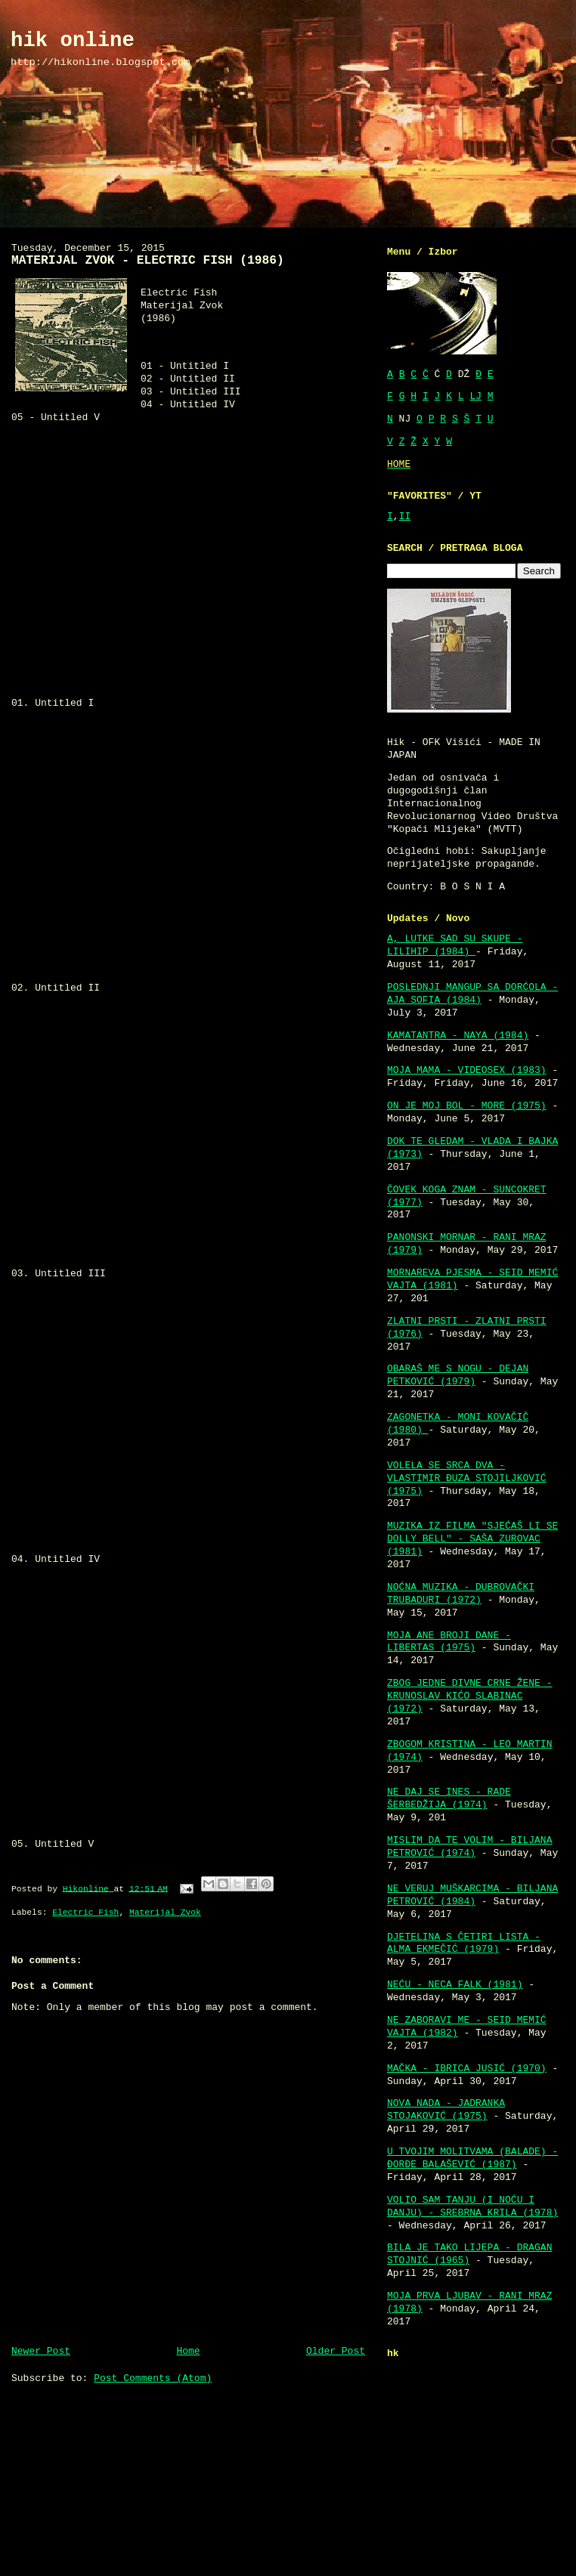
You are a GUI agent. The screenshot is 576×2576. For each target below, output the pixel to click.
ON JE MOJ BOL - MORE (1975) (467, 1106)
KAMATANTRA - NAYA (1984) (457, 1035)
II (405, 516)
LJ (475, 396)
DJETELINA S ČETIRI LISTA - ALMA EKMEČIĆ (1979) (463, 1943)
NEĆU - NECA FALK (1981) (454, 1984)
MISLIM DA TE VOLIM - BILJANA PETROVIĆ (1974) (469, 1847)
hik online (73, 40)
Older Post (335, 2351)
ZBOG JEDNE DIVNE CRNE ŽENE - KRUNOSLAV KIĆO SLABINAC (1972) (469, 1696)
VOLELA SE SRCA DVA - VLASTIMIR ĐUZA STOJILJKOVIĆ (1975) (467, 1478)
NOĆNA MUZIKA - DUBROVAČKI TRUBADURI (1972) (460, 1594)
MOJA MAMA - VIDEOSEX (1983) (467, 1070)
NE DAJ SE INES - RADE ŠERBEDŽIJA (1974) (449, 1798)
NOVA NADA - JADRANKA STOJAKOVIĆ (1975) (446, 2110)
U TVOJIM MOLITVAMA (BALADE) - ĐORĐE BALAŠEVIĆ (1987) (472, 2158)
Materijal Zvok (165, 1912)
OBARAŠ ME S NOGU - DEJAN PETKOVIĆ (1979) (457, 1375)
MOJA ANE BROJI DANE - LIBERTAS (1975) (449, 1642)
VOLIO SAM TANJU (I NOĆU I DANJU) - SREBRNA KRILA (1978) (472, 2206)
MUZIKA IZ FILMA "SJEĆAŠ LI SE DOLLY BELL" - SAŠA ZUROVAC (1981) (472, 1538)
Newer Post (40, 2351)
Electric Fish (85, 1912)
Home (188, 2351)
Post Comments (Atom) (153, 2378)
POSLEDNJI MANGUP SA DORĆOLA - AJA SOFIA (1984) (472, 994)
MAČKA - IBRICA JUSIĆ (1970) (467, 2068)
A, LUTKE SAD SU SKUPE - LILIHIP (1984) (454, 945)
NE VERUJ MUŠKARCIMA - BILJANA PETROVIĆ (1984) (472, 1895)
